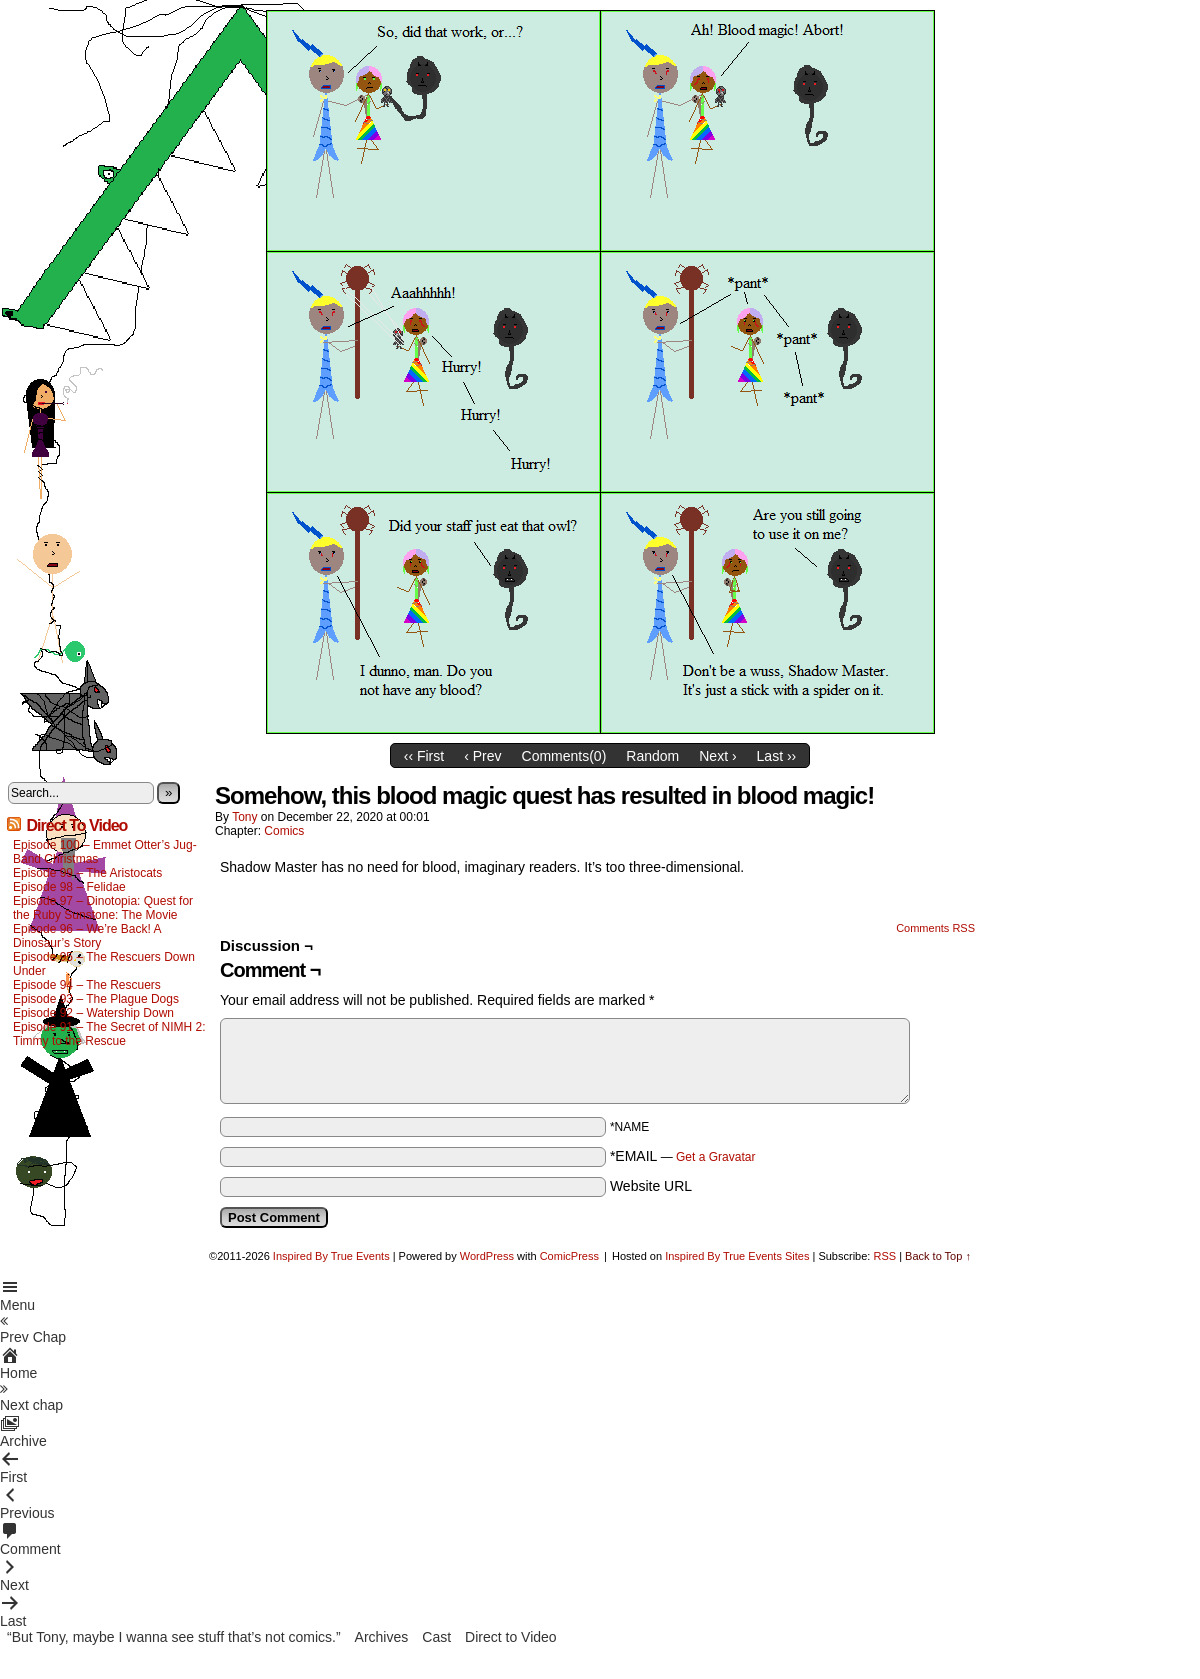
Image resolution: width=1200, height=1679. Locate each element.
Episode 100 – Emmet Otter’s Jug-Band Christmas (105, 852)
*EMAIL (683, 1156)
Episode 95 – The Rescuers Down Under (104, 964)
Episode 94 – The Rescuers (87, 985)
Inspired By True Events (331, 1256)
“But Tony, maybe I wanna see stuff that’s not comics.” (174, 1637)
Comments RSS (935, 928)
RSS (884, 1256)
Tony (244, 817)
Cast (436, 1637)
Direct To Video (76, 825)
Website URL (651, 1186)
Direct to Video (511, 1637)
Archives (382, 1637)
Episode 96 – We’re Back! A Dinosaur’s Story (87, 936)
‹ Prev (482, 756)
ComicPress (569, 1256)
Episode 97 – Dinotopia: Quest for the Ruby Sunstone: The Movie (103, 908)
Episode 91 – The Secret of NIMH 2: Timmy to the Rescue (109, 1034)
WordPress (487, 1256)
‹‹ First (424, 756)
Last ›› (777, 756)
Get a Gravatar (715, 1157)
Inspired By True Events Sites (737, 1256)
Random (652, 756)
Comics (284, 831)
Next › (717, 756)
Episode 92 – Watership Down (93, 1013)
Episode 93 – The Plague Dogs (96, 999)
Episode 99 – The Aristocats (87, 873)
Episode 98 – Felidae (69, 887)
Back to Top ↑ (938, 1256)
